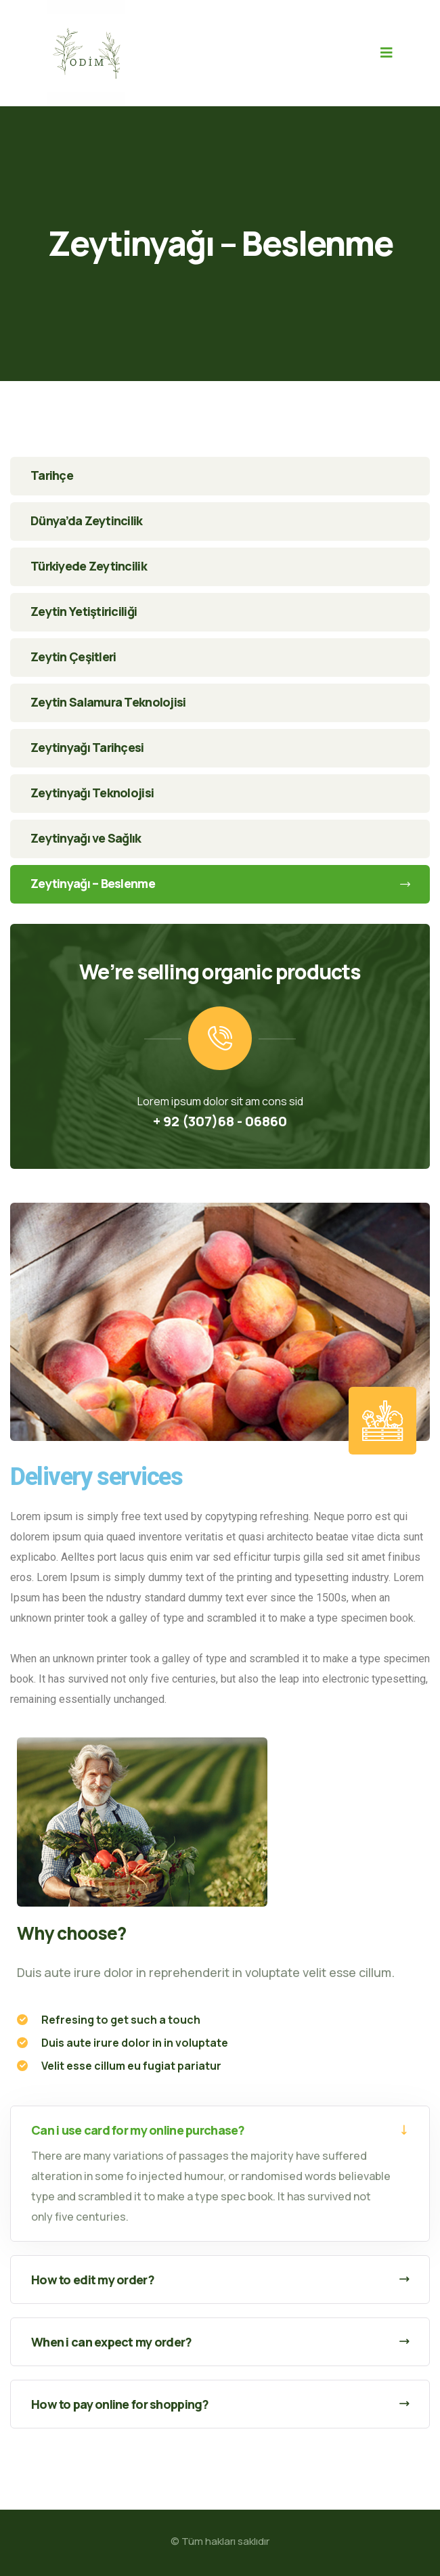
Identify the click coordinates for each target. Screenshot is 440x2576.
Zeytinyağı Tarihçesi (87, 747)
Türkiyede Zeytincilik (88, 566)
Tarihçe (51, 475)
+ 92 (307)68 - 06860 (220, 1121)
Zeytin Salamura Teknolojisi (108, 702)
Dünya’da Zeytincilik (86, 520)
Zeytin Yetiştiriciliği (83, 611)
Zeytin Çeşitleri (73, 656)
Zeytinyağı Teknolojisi (92, 792)
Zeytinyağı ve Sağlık (85, 838)
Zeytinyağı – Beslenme (220, 883)
